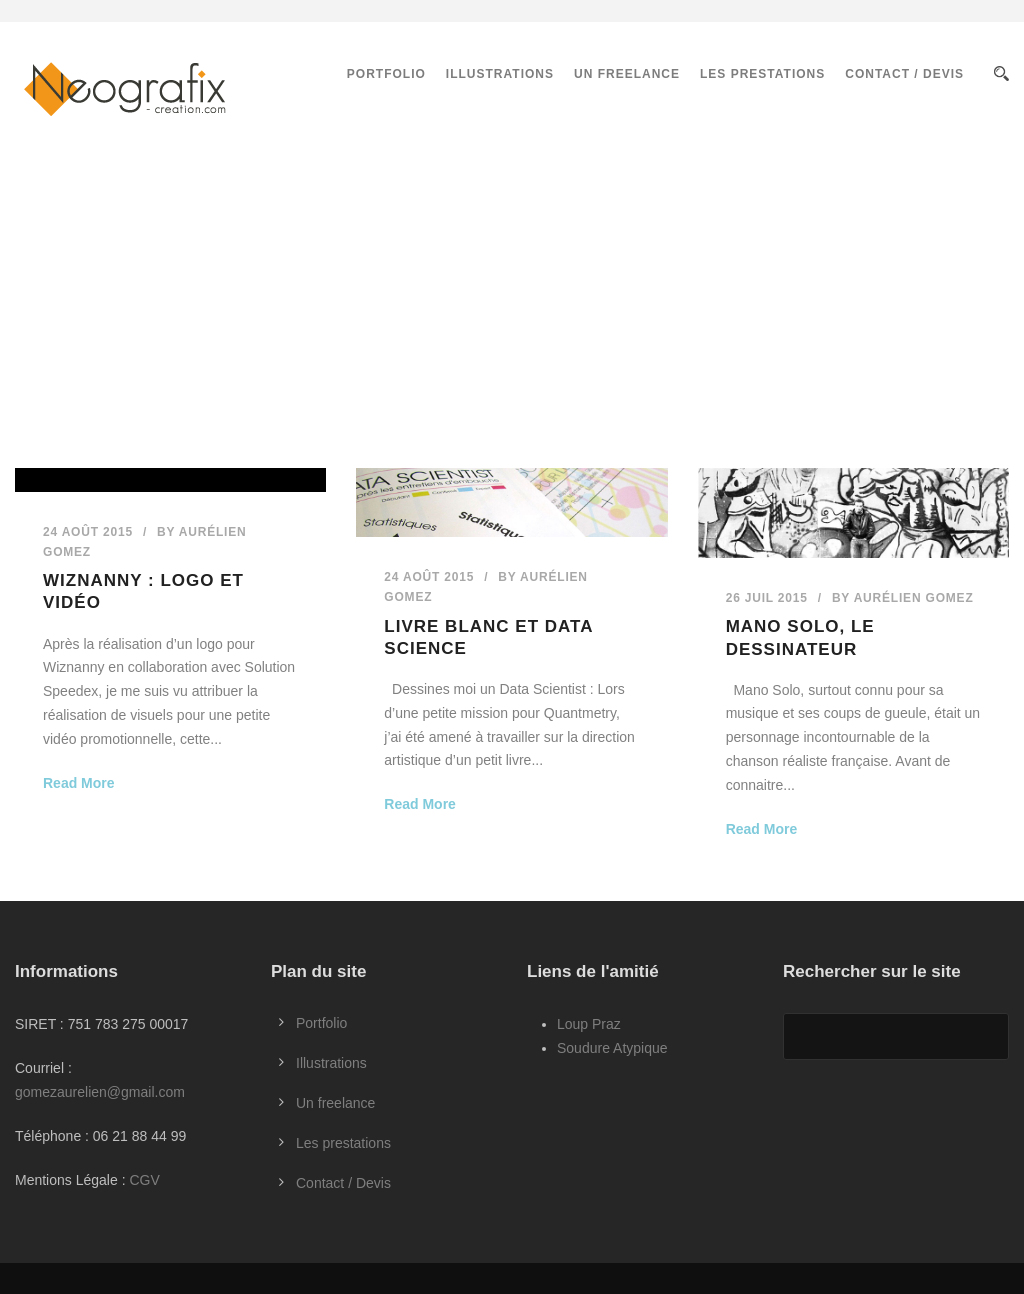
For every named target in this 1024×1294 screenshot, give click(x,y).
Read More (79, 783)
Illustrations (500, 74)
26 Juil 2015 (767, 598)
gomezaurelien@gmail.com (100, 1092)
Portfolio (386, 74)
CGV (144, 1180)
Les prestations (762, 74)
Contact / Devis (904, 74)
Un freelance (627, 74)
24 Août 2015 (88, 532)
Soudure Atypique (612, 1048)
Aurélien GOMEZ (914, 598)
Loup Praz (589, 1024)
